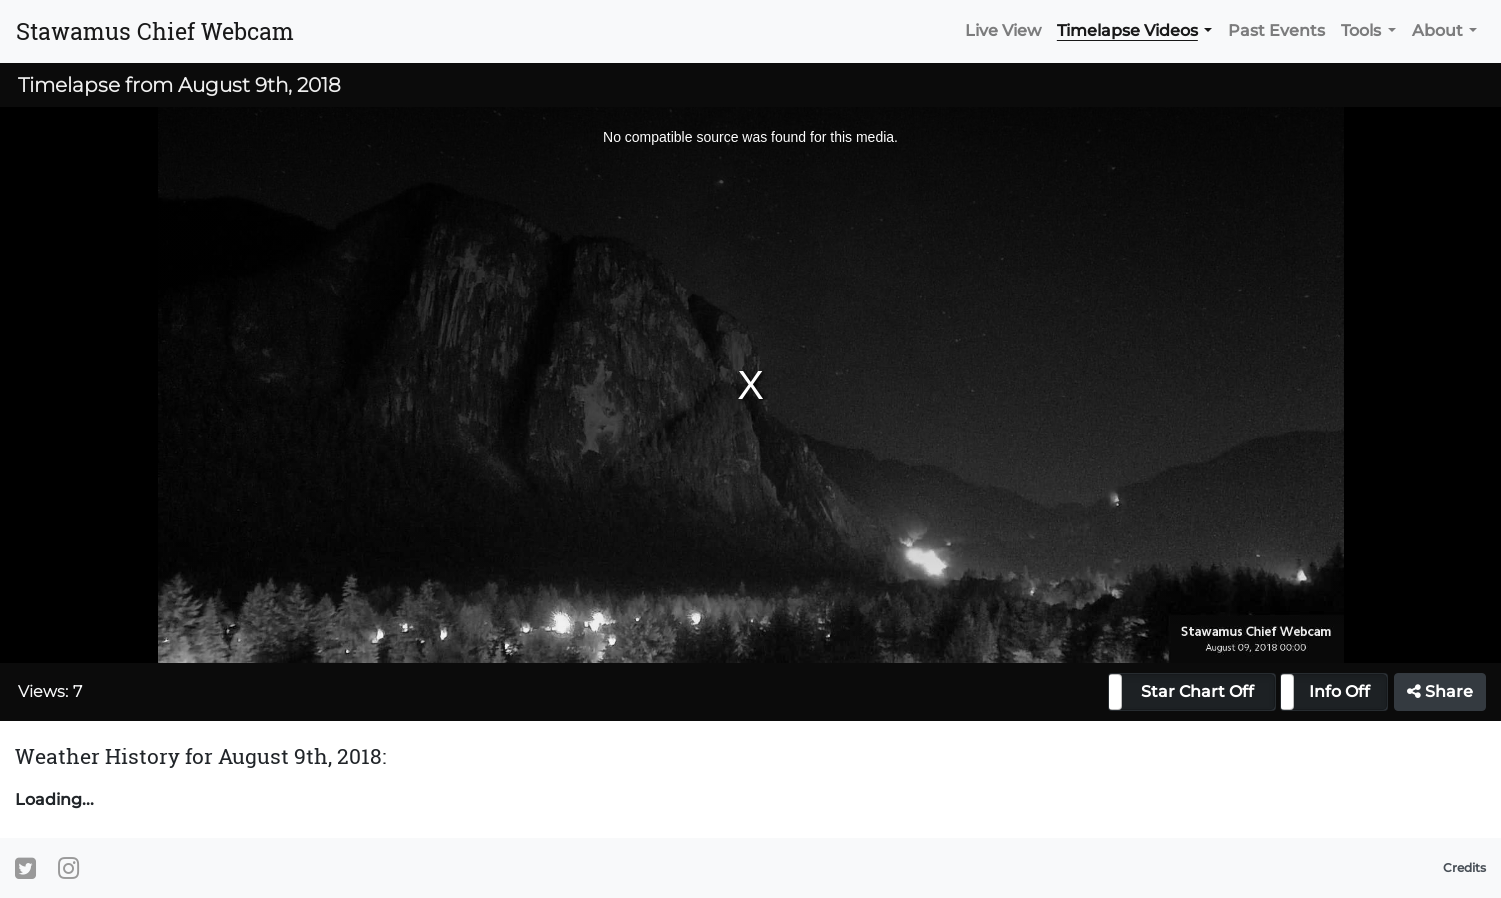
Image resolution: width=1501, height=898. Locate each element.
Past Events (1276, 30)
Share (1440, 691)
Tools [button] (1361, 30)
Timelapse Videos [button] (1127, 30)
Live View (1003, 30)
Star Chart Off (1197, 691)
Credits (1464, 867)
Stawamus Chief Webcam (155, 31)
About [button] (1437, 30)
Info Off (1339, 691)
